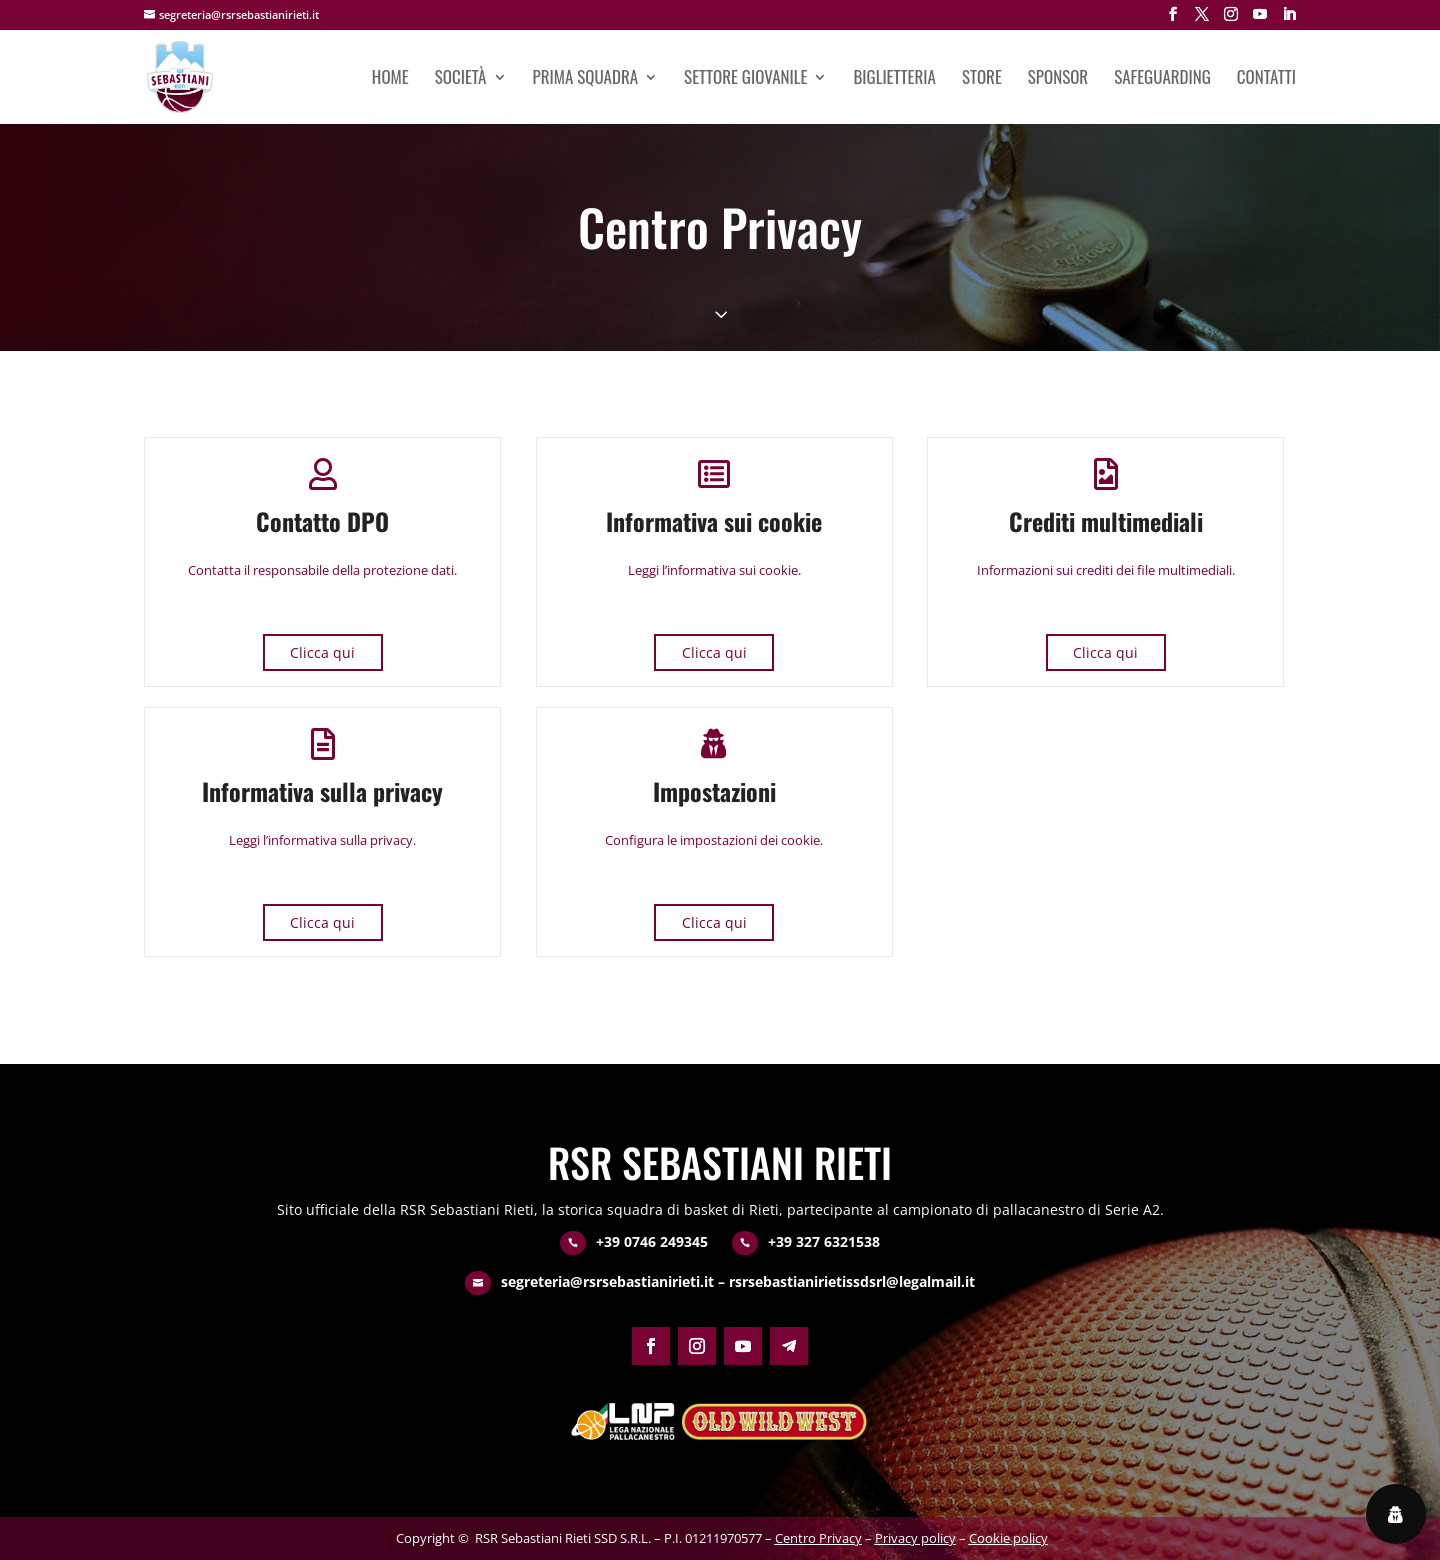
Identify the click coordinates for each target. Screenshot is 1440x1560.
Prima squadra (586, 79)
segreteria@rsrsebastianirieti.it (607, 1281)
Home (390, 79)
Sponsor (1058, 79)
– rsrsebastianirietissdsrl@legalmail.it (844, 1281)
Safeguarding (1162, 79)
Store (982, 79)
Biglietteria (894, 79)
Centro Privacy (818, 1538)
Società (461, 79)
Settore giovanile (745, 79)
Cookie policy (1008, 1538)
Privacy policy (915, 1538)
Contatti (1266, 79)
